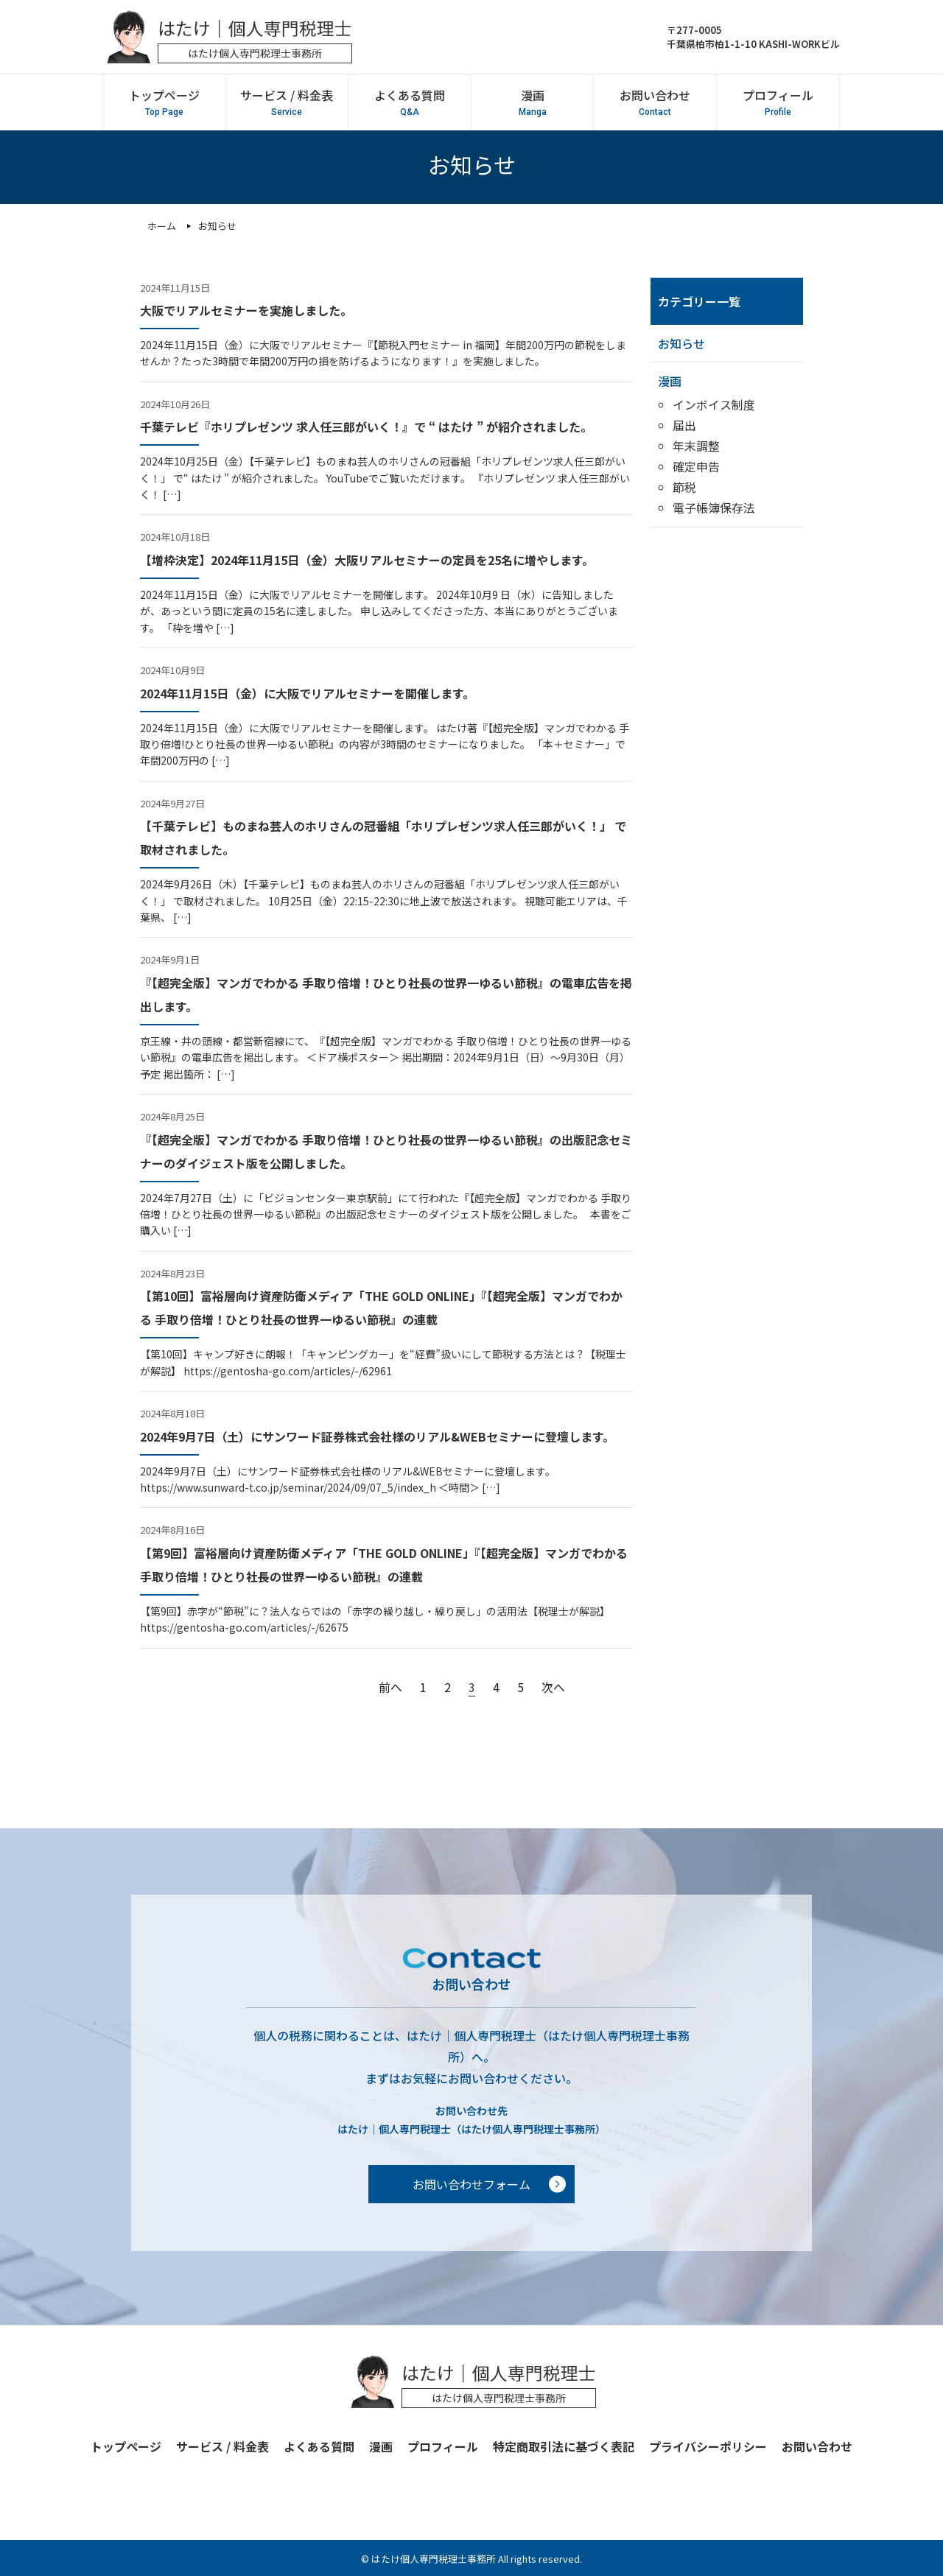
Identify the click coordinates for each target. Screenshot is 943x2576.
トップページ (164, 102)
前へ (390, 1687)
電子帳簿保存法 (714, 507)
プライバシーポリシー (708, 2446)
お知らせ (681, 343)
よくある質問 (409, 102)
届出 (684, 425)
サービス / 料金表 (286, 102)
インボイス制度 (714, 404)
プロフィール (778, 102)
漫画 (532, 102)
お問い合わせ (655, 102)
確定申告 (696, 466)
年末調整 (696, 446)
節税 (684, 487)
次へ (553, 1687)
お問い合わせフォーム (471, 2184)
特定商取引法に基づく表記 (563, 2446)
